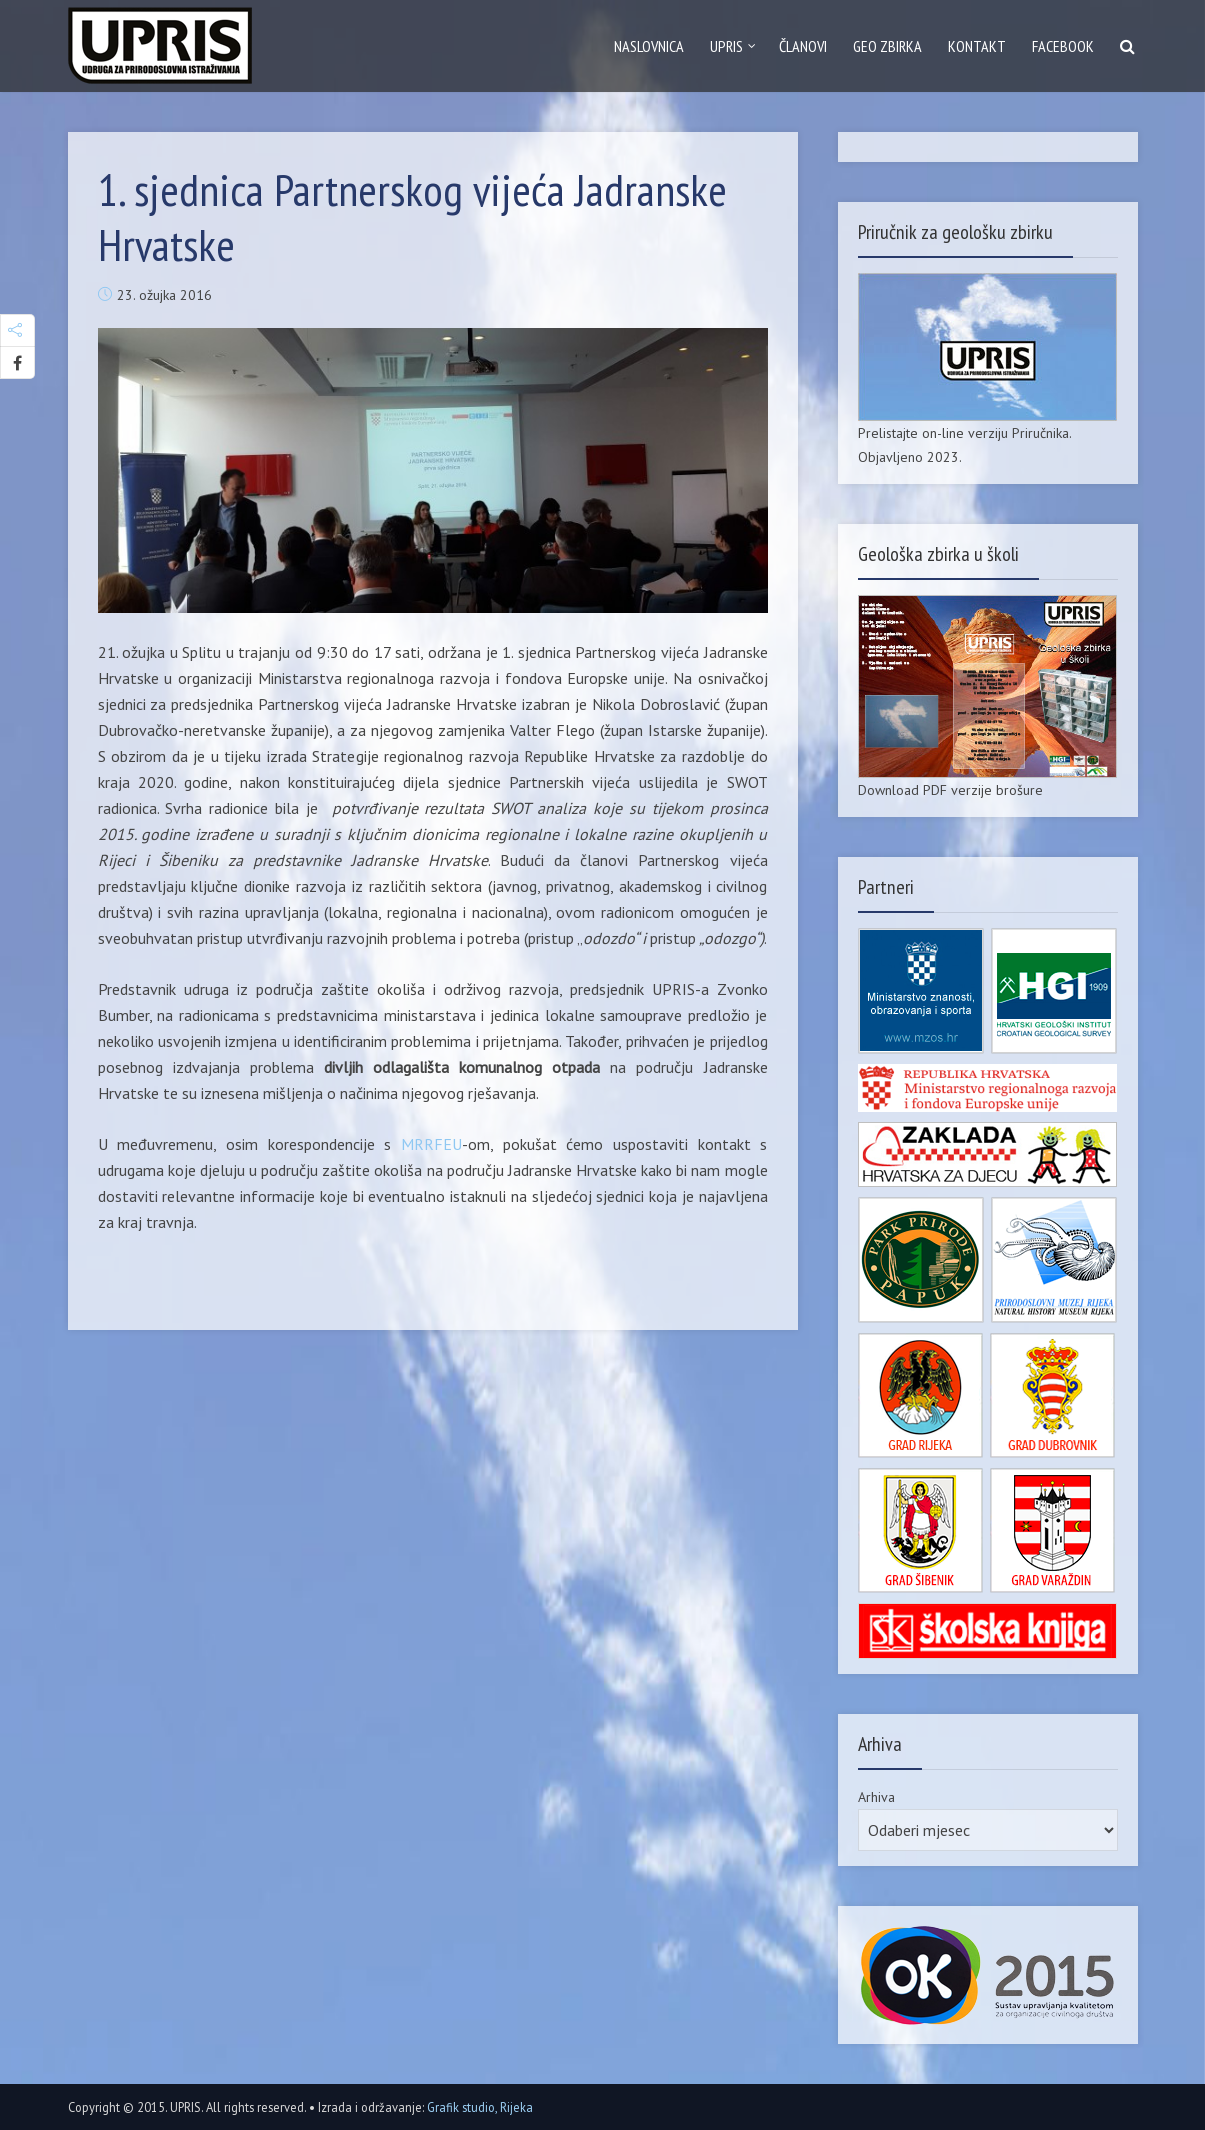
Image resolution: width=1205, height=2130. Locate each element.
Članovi (803, 46)
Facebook (1063, 46)
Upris (726, 46)
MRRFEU (431, 1144)
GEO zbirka (887, 46)
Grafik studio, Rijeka (480, 2107)
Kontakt (977, 46)
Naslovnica (649, 46)
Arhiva (876, 1797)
